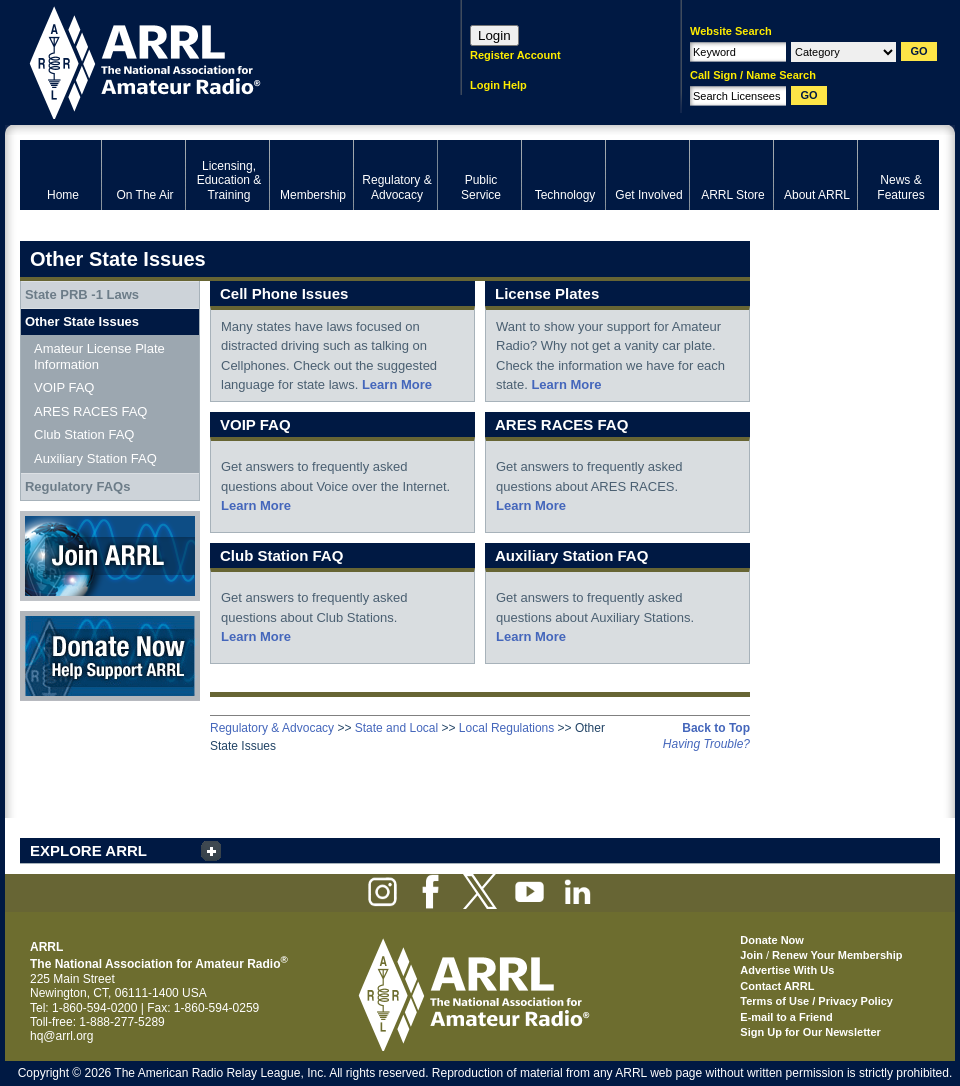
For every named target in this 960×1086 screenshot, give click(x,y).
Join (751, 955)
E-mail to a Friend (786, 1017)
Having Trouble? (706, 744)
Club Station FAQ (84, 434)
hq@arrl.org (62, 1036)
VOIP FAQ (64, 387)
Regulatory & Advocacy (272, 728)
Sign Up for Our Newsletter (810, 1032)
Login (494, 35)
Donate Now (110, 656)
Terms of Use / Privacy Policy (816, 1001)
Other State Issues (82, 321)
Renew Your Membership (837, 955)
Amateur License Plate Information (99, 356)
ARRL (214, 60)
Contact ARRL (777, 986)
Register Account (515, 55)
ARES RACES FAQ (90, 411)
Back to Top (716, 728)
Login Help (498, 85)
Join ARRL (110, 556)
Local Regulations (506, 728)
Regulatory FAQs (77, 486)
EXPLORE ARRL (88, 850)
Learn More (397, 384)
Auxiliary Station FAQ (95, 458)
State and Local (396, 728)
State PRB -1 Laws (82, 294)
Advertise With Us (787, 970)
